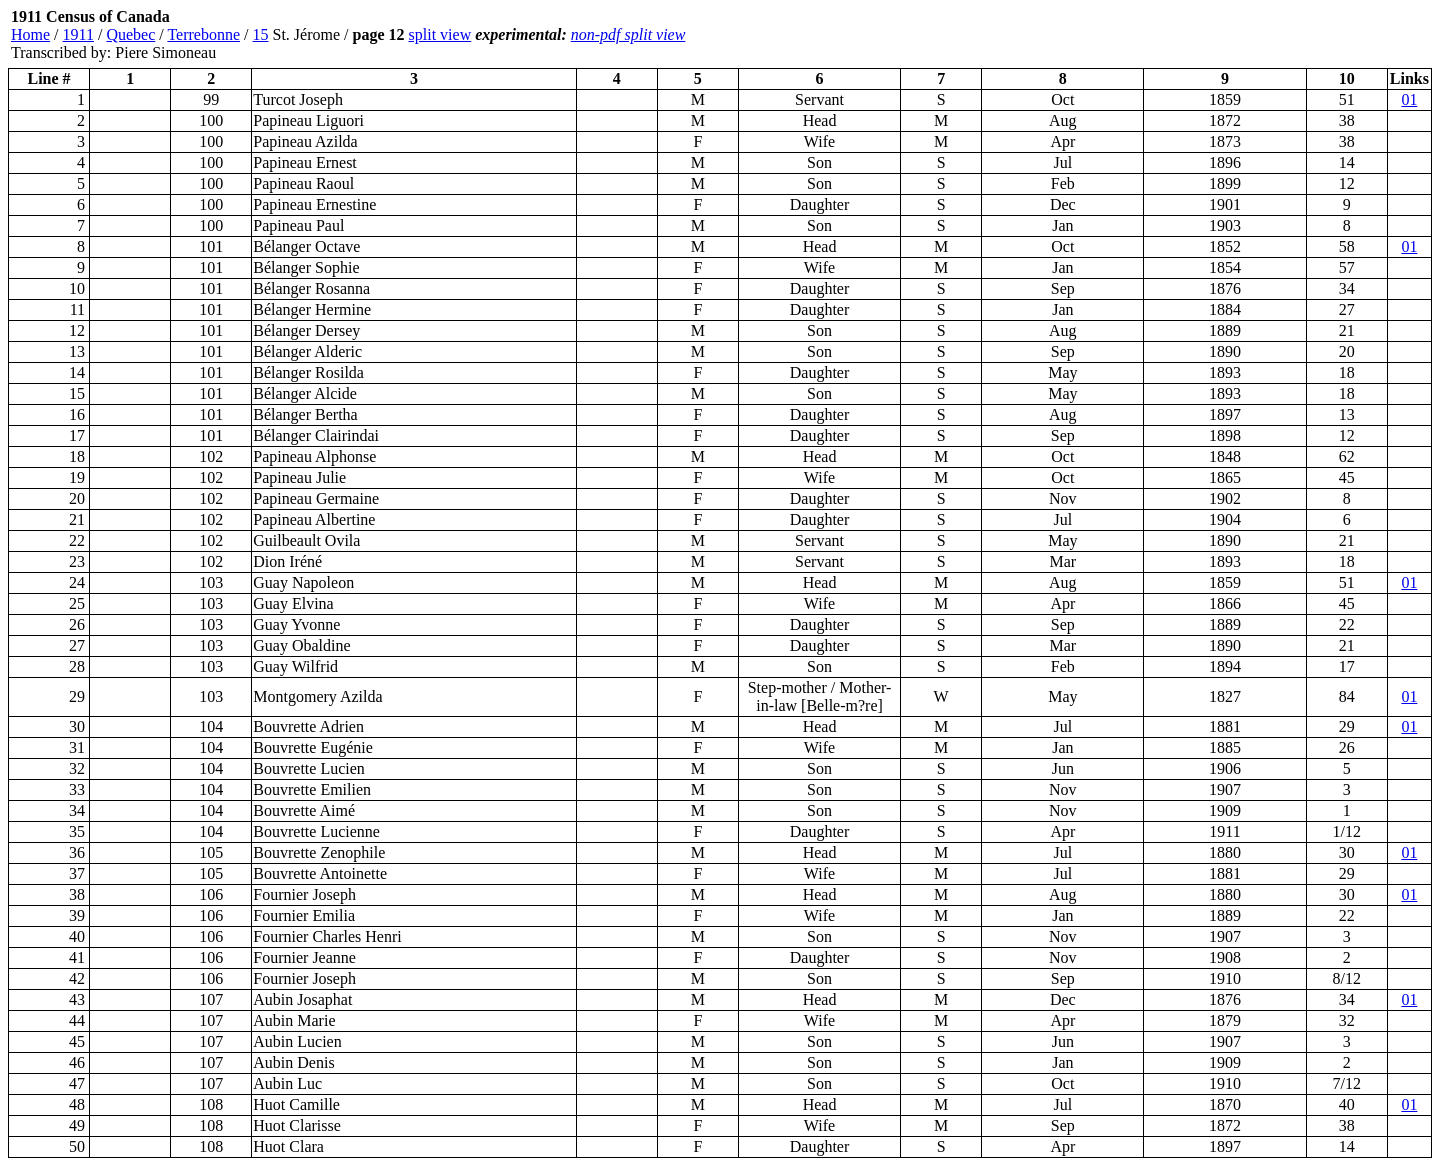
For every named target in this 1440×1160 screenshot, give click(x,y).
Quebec (130, 34)
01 (1409, 99)
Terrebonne (203, 34)
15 (261, 34)
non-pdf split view (628, 34)
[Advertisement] (1312, 35)
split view (440, 34)
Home (30, 34)
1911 (78, 34)
